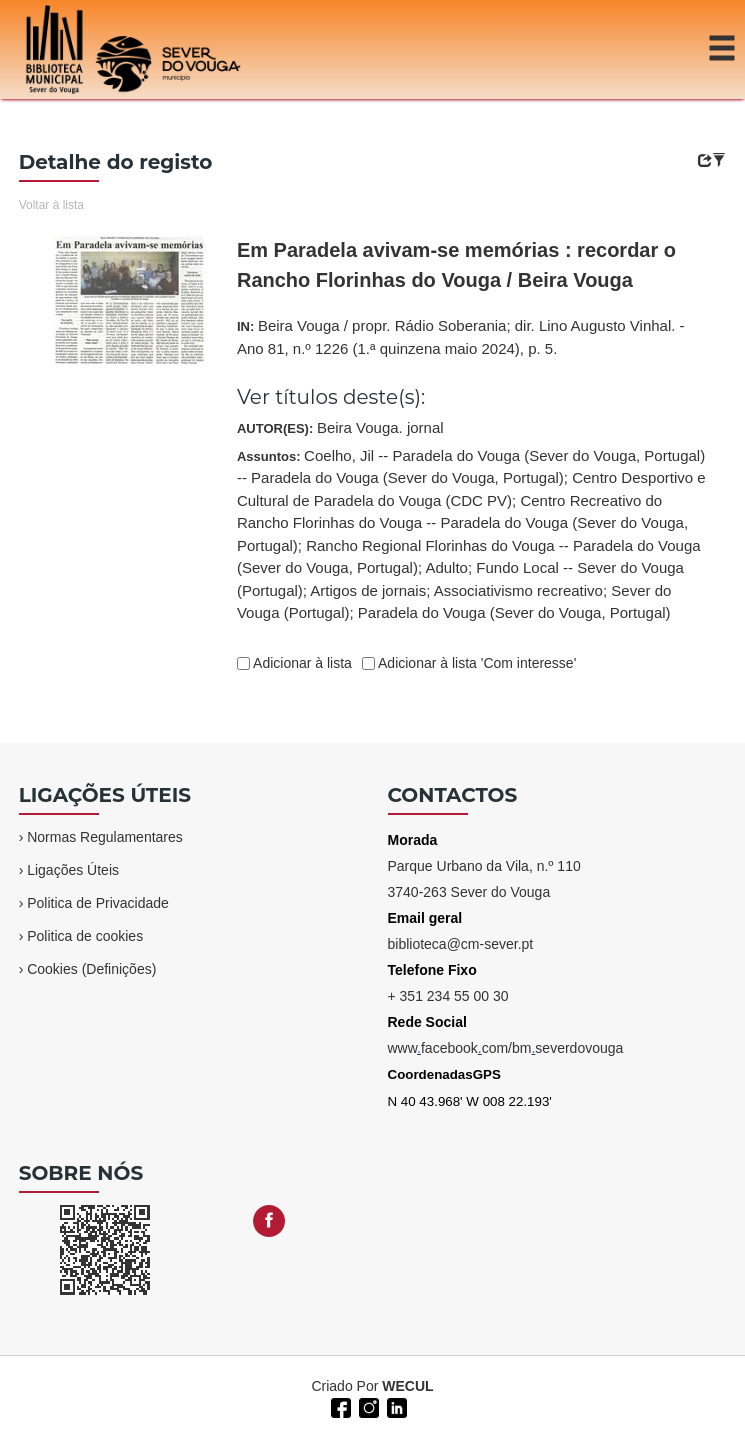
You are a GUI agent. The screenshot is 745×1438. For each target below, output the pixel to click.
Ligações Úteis (73, 870)
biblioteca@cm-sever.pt (461, 944)
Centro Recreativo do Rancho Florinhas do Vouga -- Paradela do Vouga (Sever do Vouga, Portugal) (462, 523)
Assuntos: (471, 534)
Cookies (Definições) (91, 969)
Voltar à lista (51, 205)
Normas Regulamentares (105, 837)
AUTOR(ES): (340, 427)
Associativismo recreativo (518, 590)
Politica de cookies (85, 936)
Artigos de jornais (368, 590)
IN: (461, 337)
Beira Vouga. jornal (380, 427)
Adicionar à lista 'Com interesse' (475, 663)
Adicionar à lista (301, 663)
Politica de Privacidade (98, 903)
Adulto (446, 567)
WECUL (407, 1386)
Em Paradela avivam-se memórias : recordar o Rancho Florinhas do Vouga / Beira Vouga (456, 265)
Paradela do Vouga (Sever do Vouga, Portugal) (514, 612)
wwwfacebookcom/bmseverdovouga (506, 1048)
